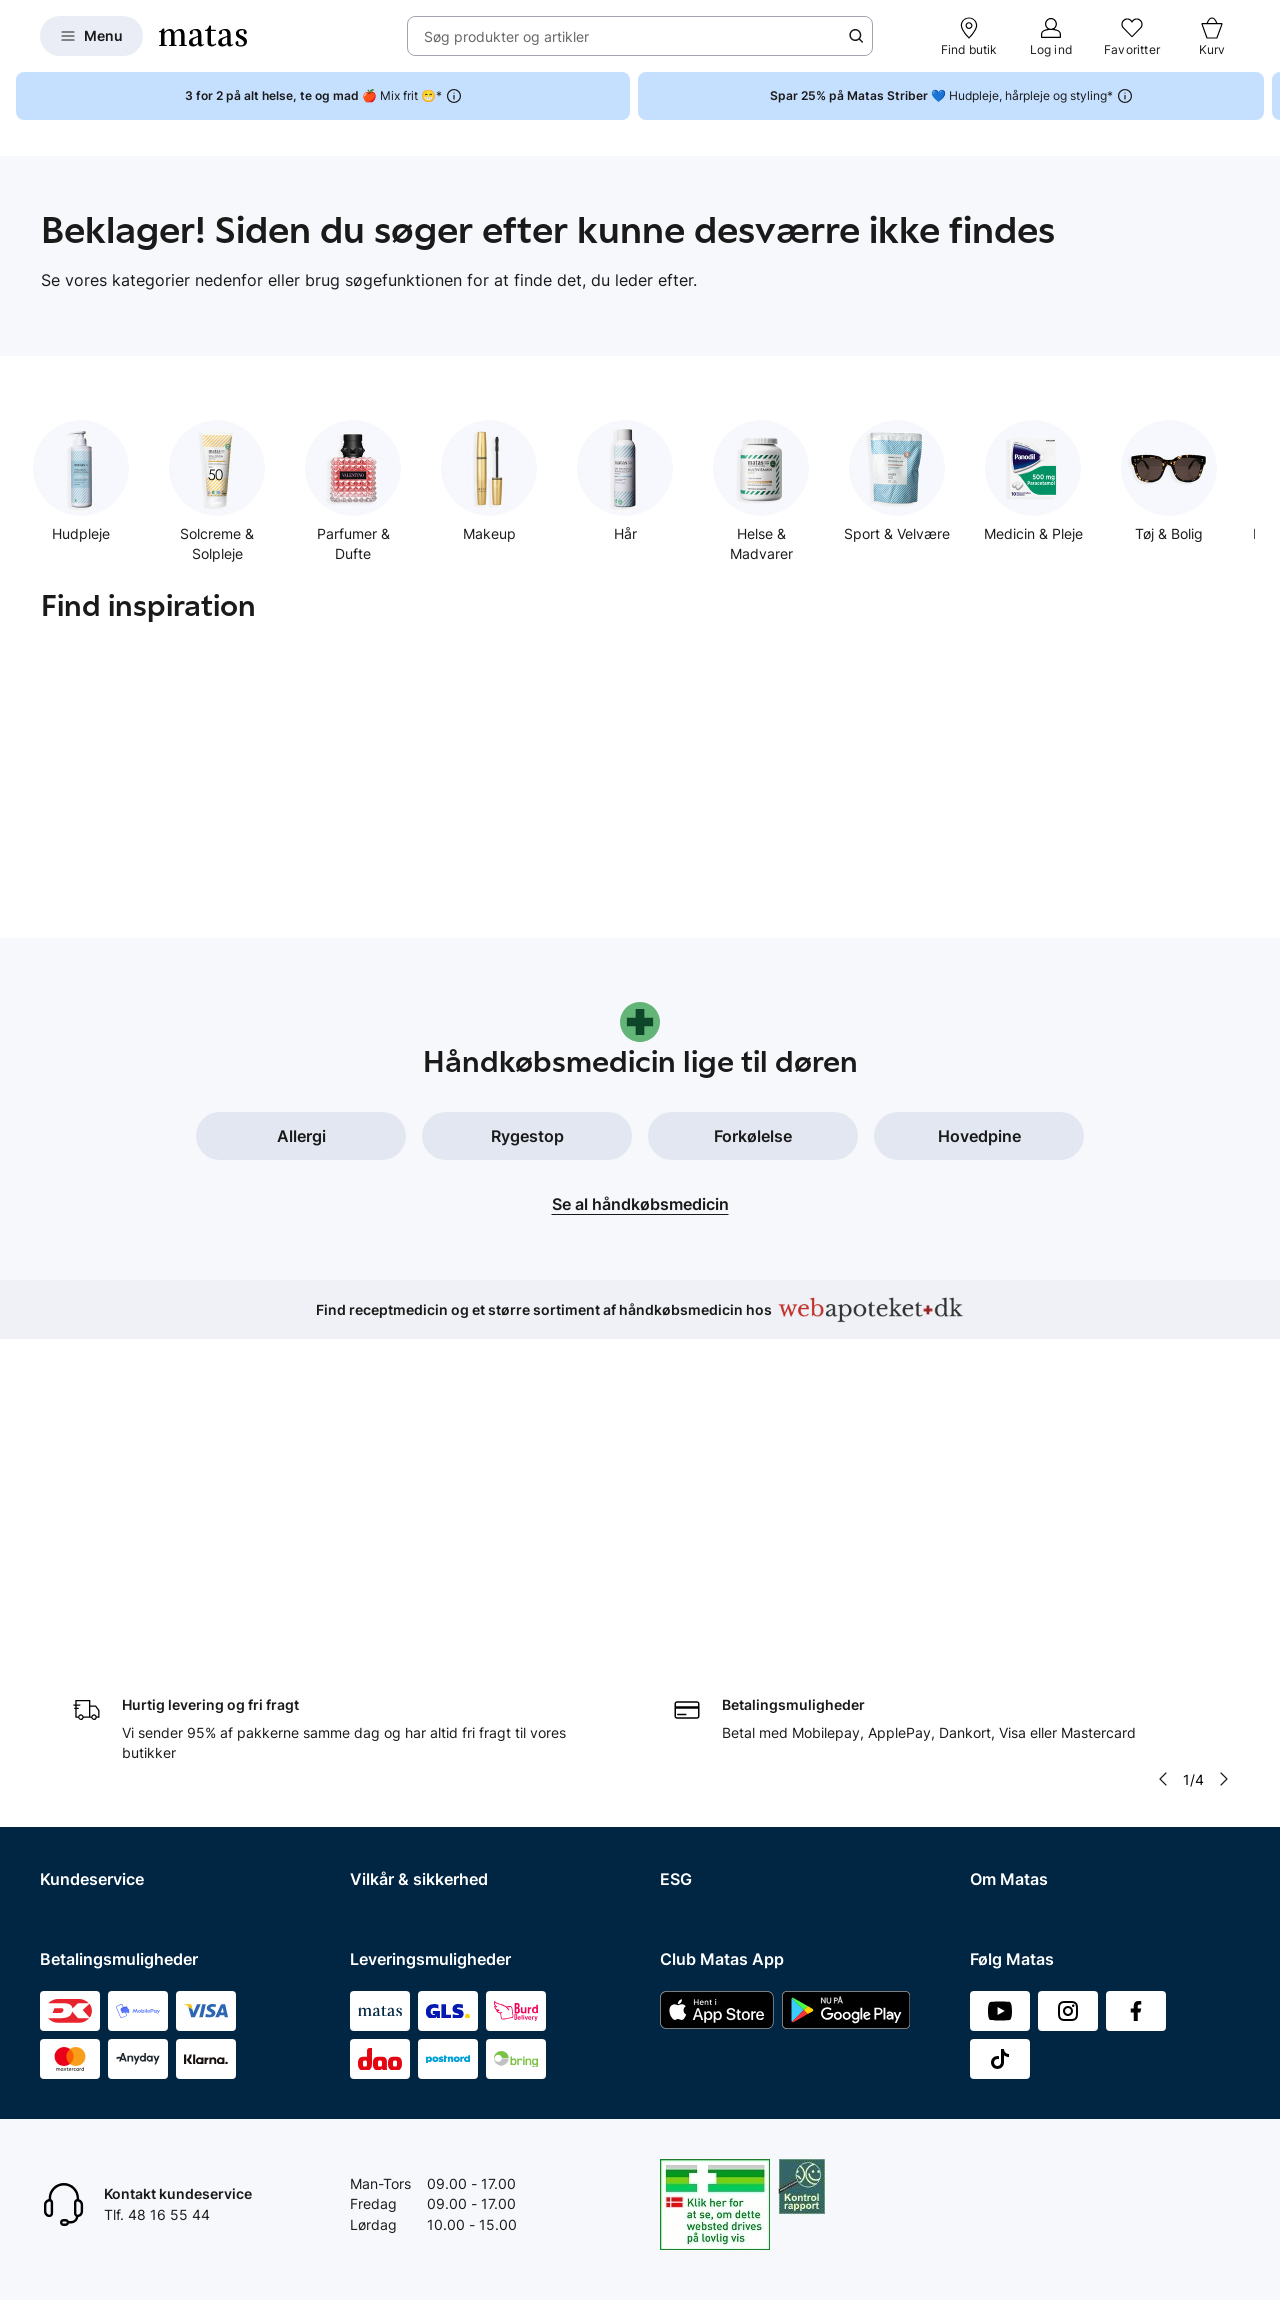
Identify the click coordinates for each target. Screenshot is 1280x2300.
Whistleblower (1015, 1643)
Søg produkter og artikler (506, 36)
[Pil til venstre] (1163, 1456)
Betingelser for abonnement (440, 1617)
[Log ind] (1051, 36)
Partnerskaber (706, 1617)
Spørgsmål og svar (101, 1592)
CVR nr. (994, 1851)
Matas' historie (1017, 1721)
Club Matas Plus (92, 1773)
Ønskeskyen (80, 1799)
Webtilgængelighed (413, 1747)
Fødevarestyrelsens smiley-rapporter (470, 1695)
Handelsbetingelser (413, 1592)
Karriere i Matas (1021, 1747)
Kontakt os (74, 1617)
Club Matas (77, 1747)
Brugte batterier (402, 1721)
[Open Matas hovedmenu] (91, 36)
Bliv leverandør (1018, 1877)
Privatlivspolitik (399, 1643)
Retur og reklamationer (114, 1643)
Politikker (690, 1669)
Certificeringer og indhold (743, 1643)
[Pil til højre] (1224, 1456)
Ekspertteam (81, 1721)
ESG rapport (700, 1695)
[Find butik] (969, 36)
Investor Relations (1028, 1617)
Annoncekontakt (1023, 1695)
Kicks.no (997, 1799)
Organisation (1011, 1592)
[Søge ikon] (856, 36)
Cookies (376, 1669)
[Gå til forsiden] (203, 36)
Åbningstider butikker (110, 1669)
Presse (992, 1669)
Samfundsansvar (715, 1592)
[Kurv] (1212, 36)
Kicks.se (997, 1773)
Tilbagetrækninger (100, 1695)
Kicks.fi (993, 1825)
